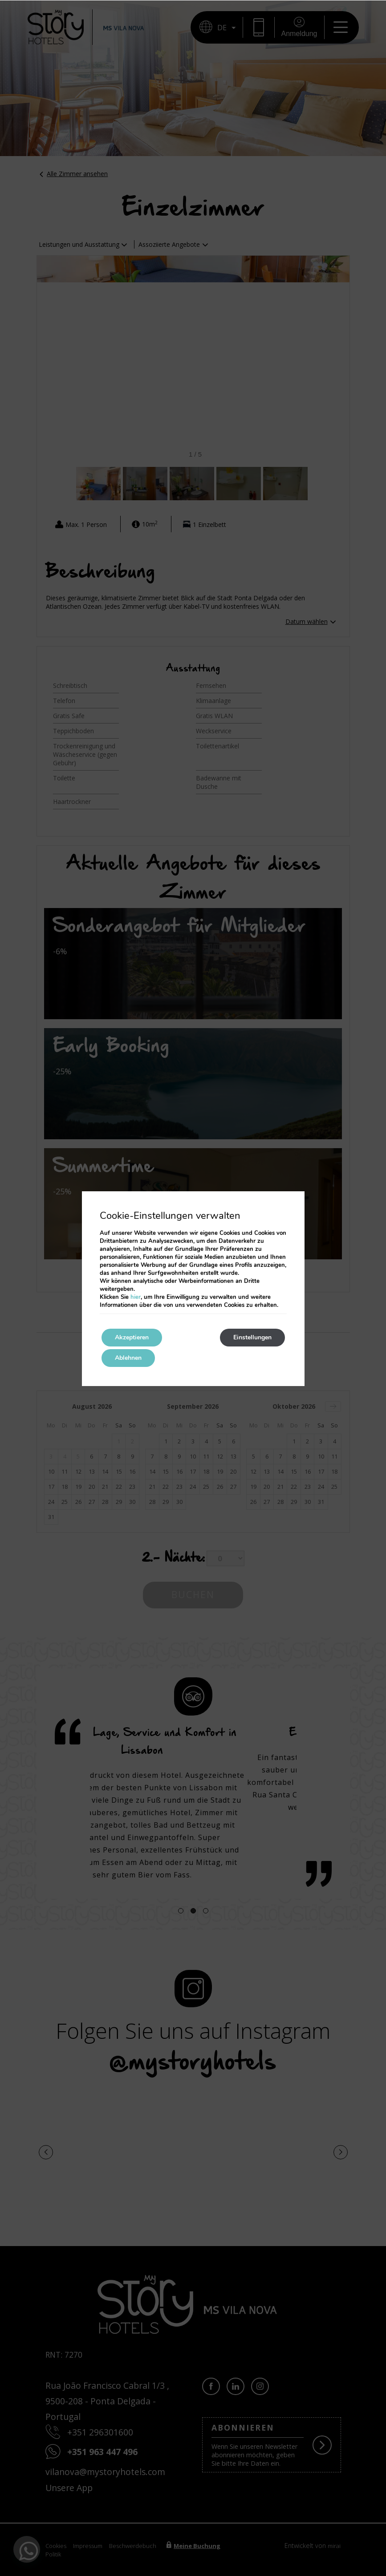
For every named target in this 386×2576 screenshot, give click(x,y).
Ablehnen (128, 1358)
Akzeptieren (132, 1337)
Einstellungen (252, 1337)
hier (135, 1297)
